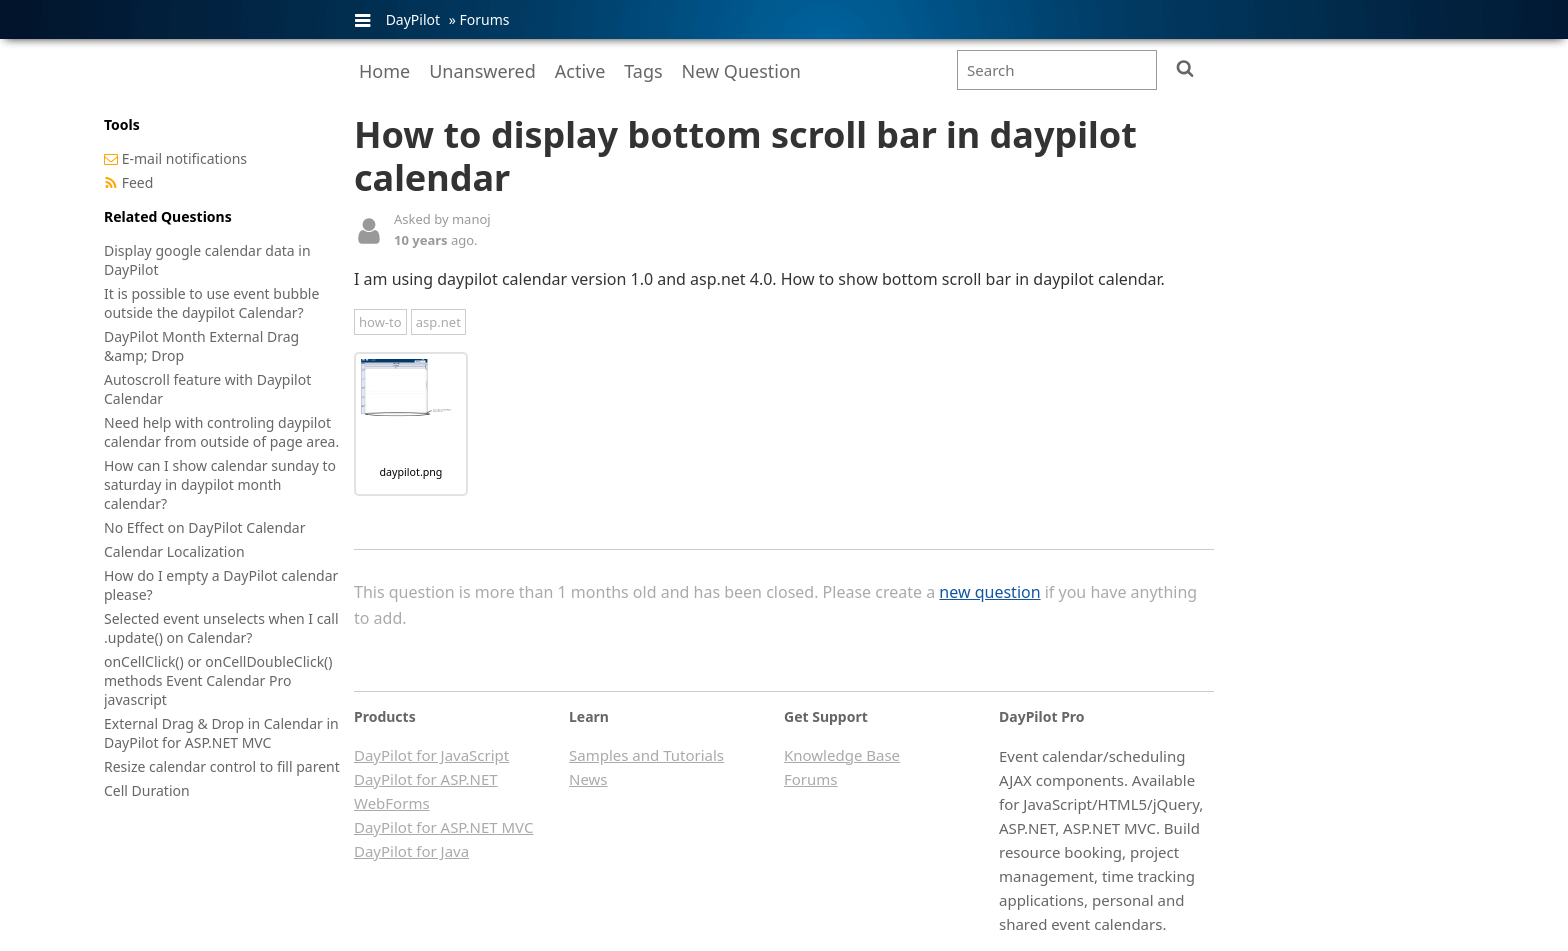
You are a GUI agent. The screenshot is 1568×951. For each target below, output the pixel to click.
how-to (380, 322)
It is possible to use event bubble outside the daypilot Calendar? (211, 303)
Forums (484, 19)
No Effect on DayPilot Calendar (204, 527)
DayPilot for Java (411, 851)
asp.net (438, 322)
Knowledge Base (842, 755)
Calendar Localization (174, 551)
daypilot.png (411, 472)
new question (989, 592)
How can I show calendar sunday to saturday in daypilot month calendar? (220, 484)
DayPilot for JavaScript (431, 755)
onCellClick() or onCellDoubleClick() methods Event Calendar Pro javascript (218, 680)
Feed (138, 182)
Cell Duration (147, 790)
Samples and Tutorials (646, 755)
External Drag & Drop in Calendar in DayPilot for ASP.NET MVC (221, 733)
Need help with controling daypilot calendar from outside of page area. (221, 432)
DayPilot (413, 19)
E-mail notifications (184, 158)
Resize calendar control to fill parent (222, 766)
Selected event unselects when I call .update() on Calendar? (221, 628)
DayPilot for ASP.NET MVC (443, 827)
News (588, 779)
